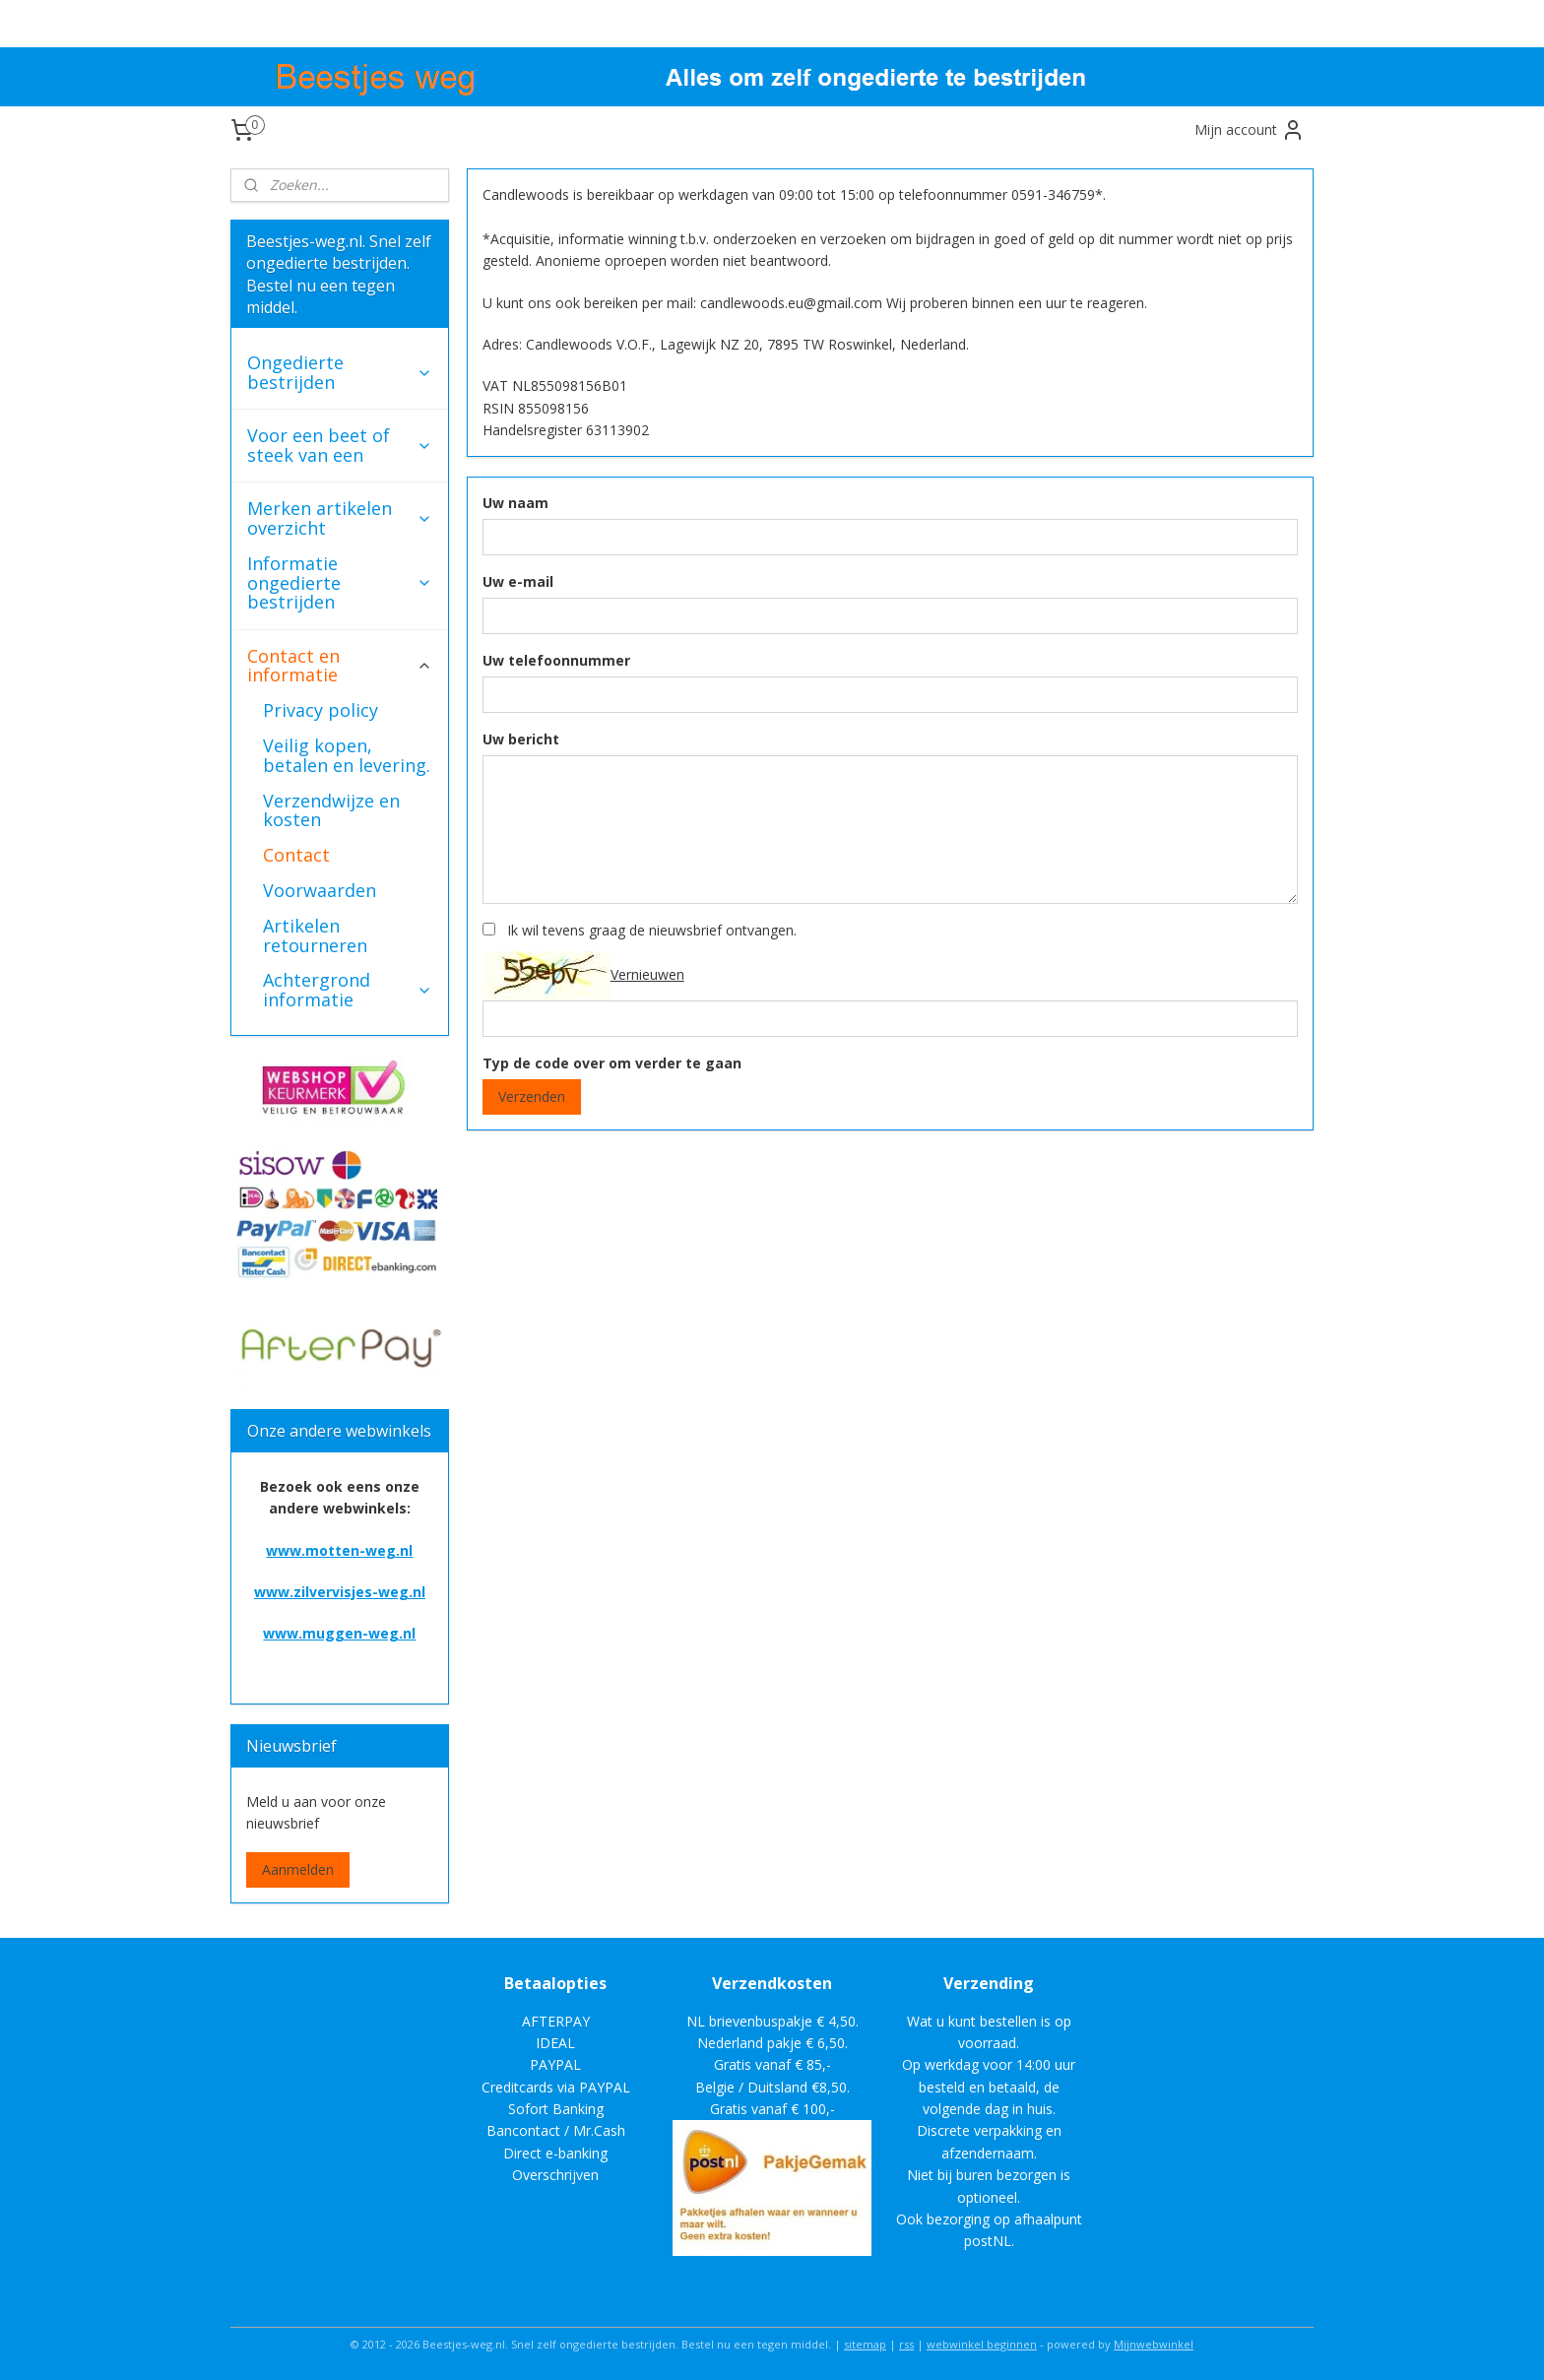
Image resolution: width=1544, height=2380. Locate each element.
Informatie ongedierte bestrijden (339, 582)
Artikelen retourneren (315, 935)
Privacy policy (320, 710)
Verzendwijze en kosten (331, 810)
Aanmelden (298, 1869)
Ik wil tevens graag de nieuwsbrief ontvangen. (651, 930)
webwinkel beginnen (982, 2344)
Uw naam (514, 502)
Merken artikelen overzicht (339, 518)
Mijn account (1249, 130)
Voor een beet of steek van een (339, 445)
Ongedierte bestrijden (339, 372)
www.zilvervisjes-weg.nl (339, 1591)
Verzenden (530, 1096)
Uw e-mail (517, 581)
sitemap (865, 2344)
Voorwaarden (319, 890)
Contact (296, 855)
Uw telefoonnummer (555, 660)
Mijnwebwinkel (1153, 2344)
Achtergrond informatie (347, 989)
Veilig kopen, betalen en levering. (346, 755)
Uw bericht (520, 739)
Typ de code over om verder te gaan (611, 1063)
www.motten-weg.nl (339, 1550)
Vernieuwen (646, 973)
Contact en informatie (339, 665)
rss (906, 2344)
